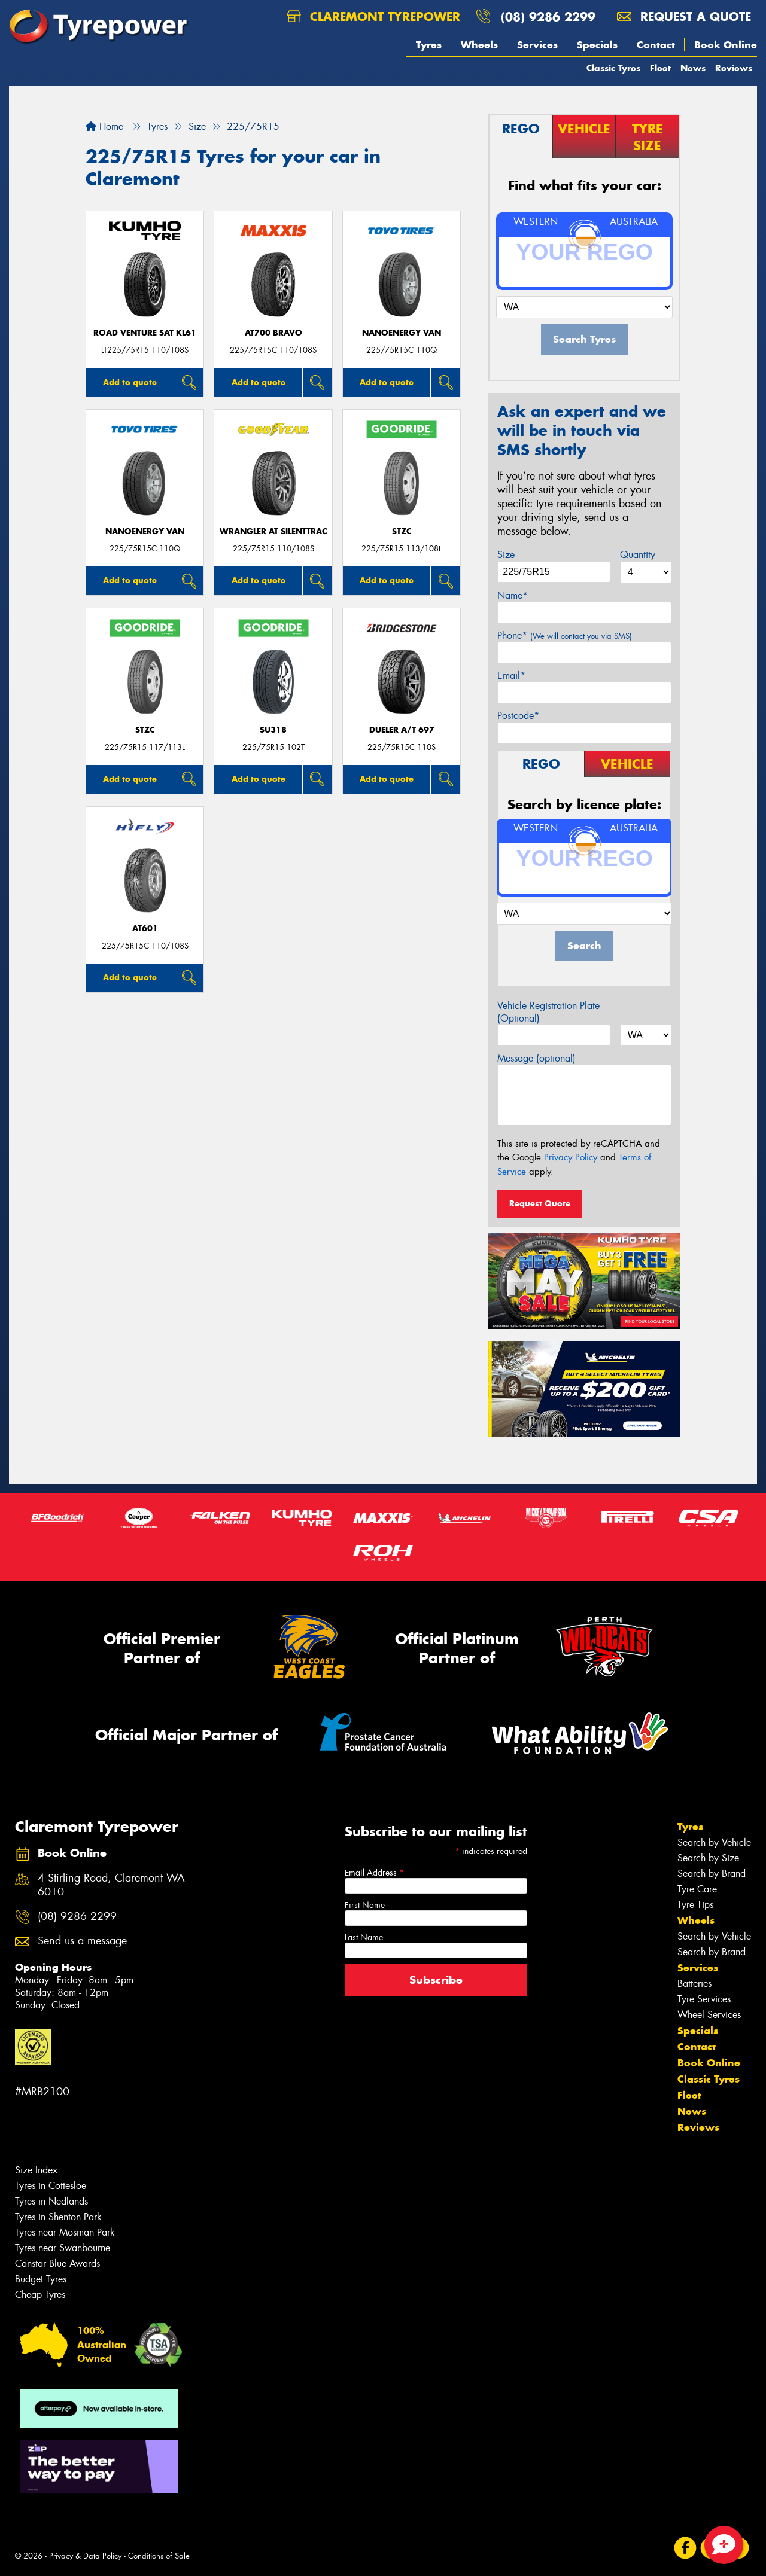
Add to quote (130, 382)
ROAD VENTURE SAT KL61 (144, 333)
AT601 (145, 928)
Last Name (364, 1937)
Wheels (479, 44)
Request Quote (539, 1203)
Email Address (374, 1872)
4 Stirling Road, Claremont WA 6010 (111, 1885)
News (693, 68)
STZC (402, 531)
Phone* (564, 635)
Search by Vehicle (714, 1842)
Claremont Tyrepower (373, 16)
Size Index (36, 2170)
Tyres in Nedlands (51, 2201)
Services (537, 44)
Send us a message (82, 1941)
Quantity (637, 554)
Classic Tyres (613, 68)
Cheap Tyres (40, 2294)
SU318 (273, 730)
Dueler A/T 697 (401, 730)
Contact (656, 44)
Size (506, 554)
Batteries (694, 1983)
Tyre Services (704, 1999)
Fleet (660, 68)
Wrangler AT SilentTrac (273, 531)
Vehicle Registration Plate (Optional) (548, 1012)
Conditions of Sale (159, 2556)
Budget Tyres (40, 2279)
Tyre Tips (695, 1904)
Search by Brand (711, 1873)
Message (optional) (536, 1058)
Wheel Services (709, 2014)
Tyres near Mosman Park (65, 2232)
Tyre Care (697, 1889)
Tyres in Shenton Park (58, 2217)
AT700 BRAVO (273, 333)
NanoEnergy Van (401, 333)
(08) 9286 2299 (548, 16)
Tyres (429, 44)
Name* (512, 595)
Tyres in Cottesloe (50, 2185)
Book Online (725, 44)
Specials (597, 44)
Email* (511, 675)
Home (104, 126)
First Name (365, 1905)
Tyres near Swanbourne (62, 2248)
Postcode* (518, 715)
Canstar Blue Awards (57, 2263)
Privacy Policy (570, 1157)
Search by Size (708, 1858)
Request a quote (684, 16)
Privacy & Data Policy (85, 2556)
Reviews (733, 68)
